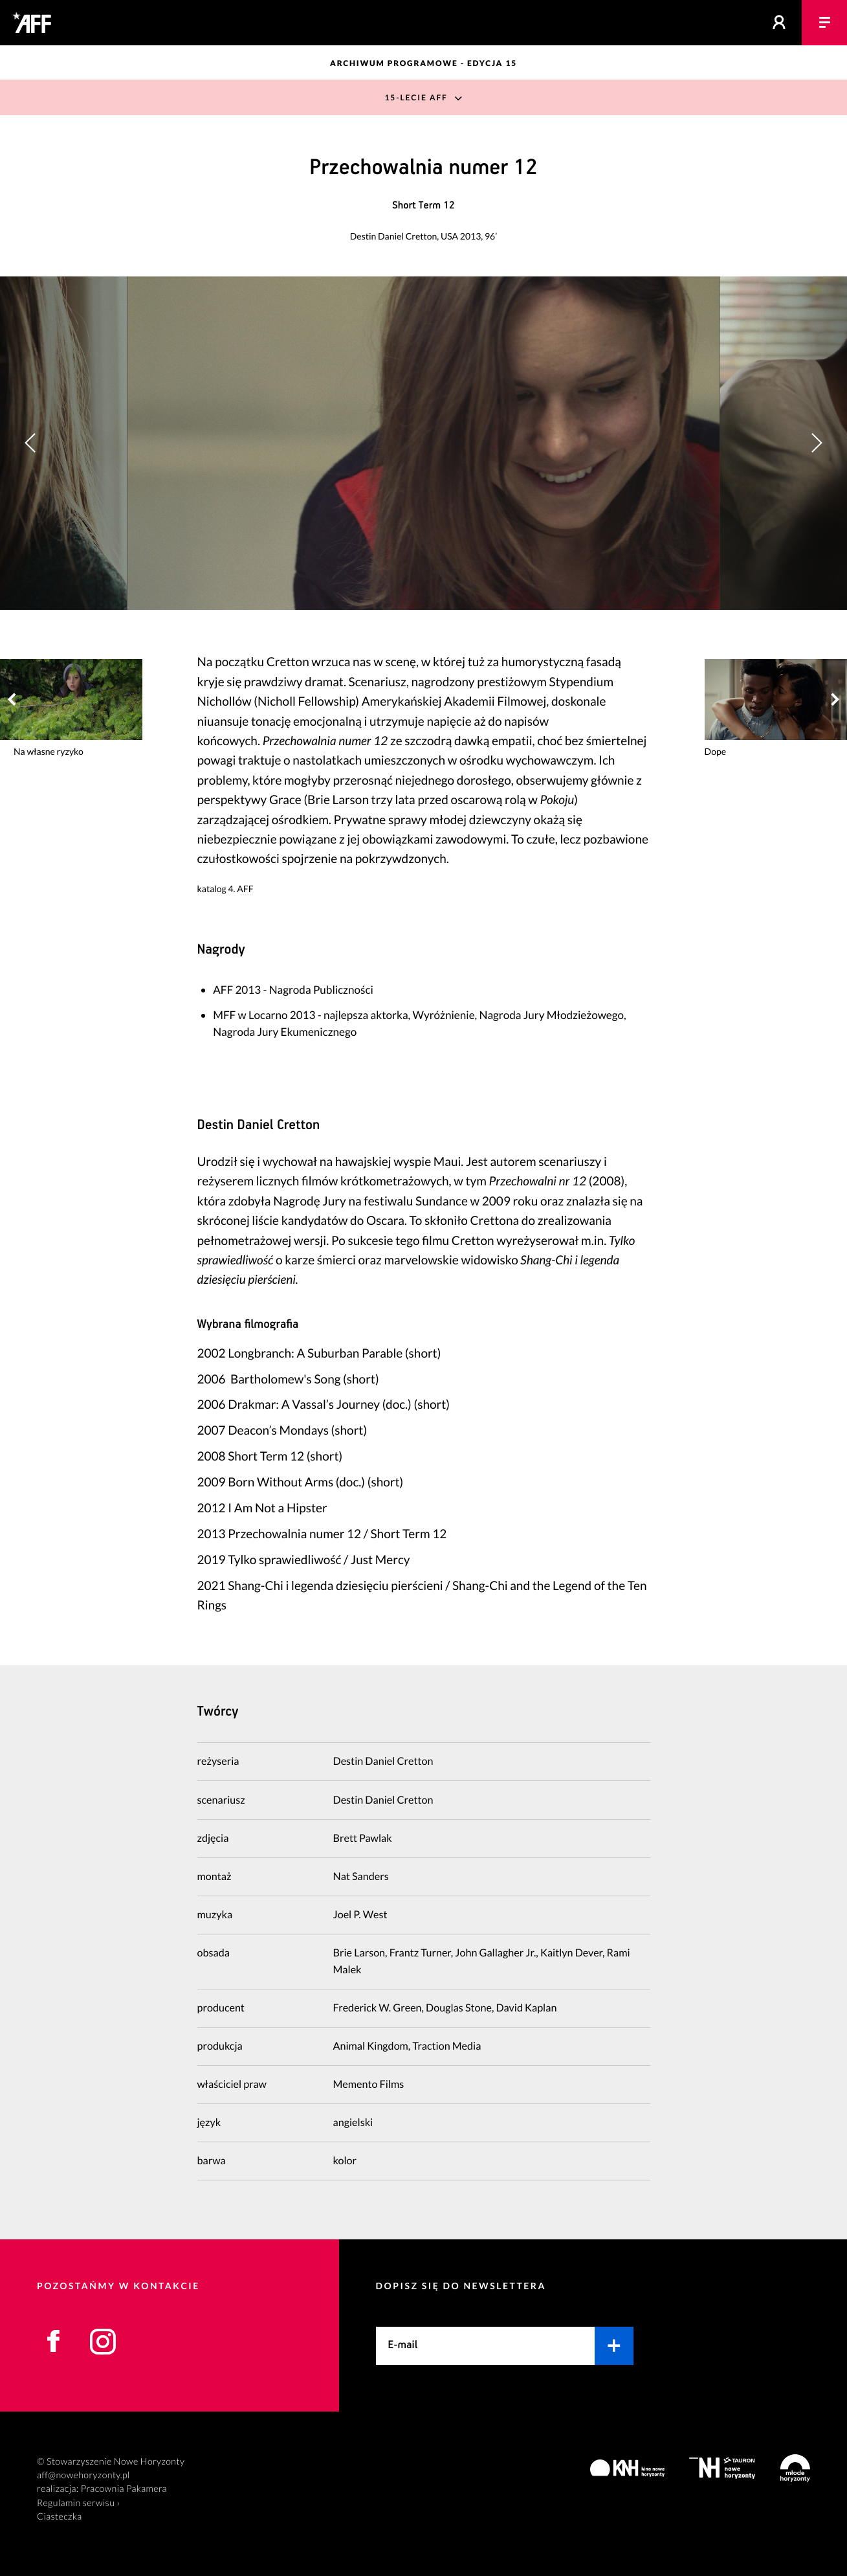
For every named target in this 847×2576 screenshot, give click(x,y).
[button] (816, 443)
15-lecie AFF (415, 97)
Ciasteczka (59, 2516)
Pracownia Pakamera (124, 2488)
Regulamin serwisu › (78, 2503)
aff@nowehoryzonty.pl (83, 2475)
